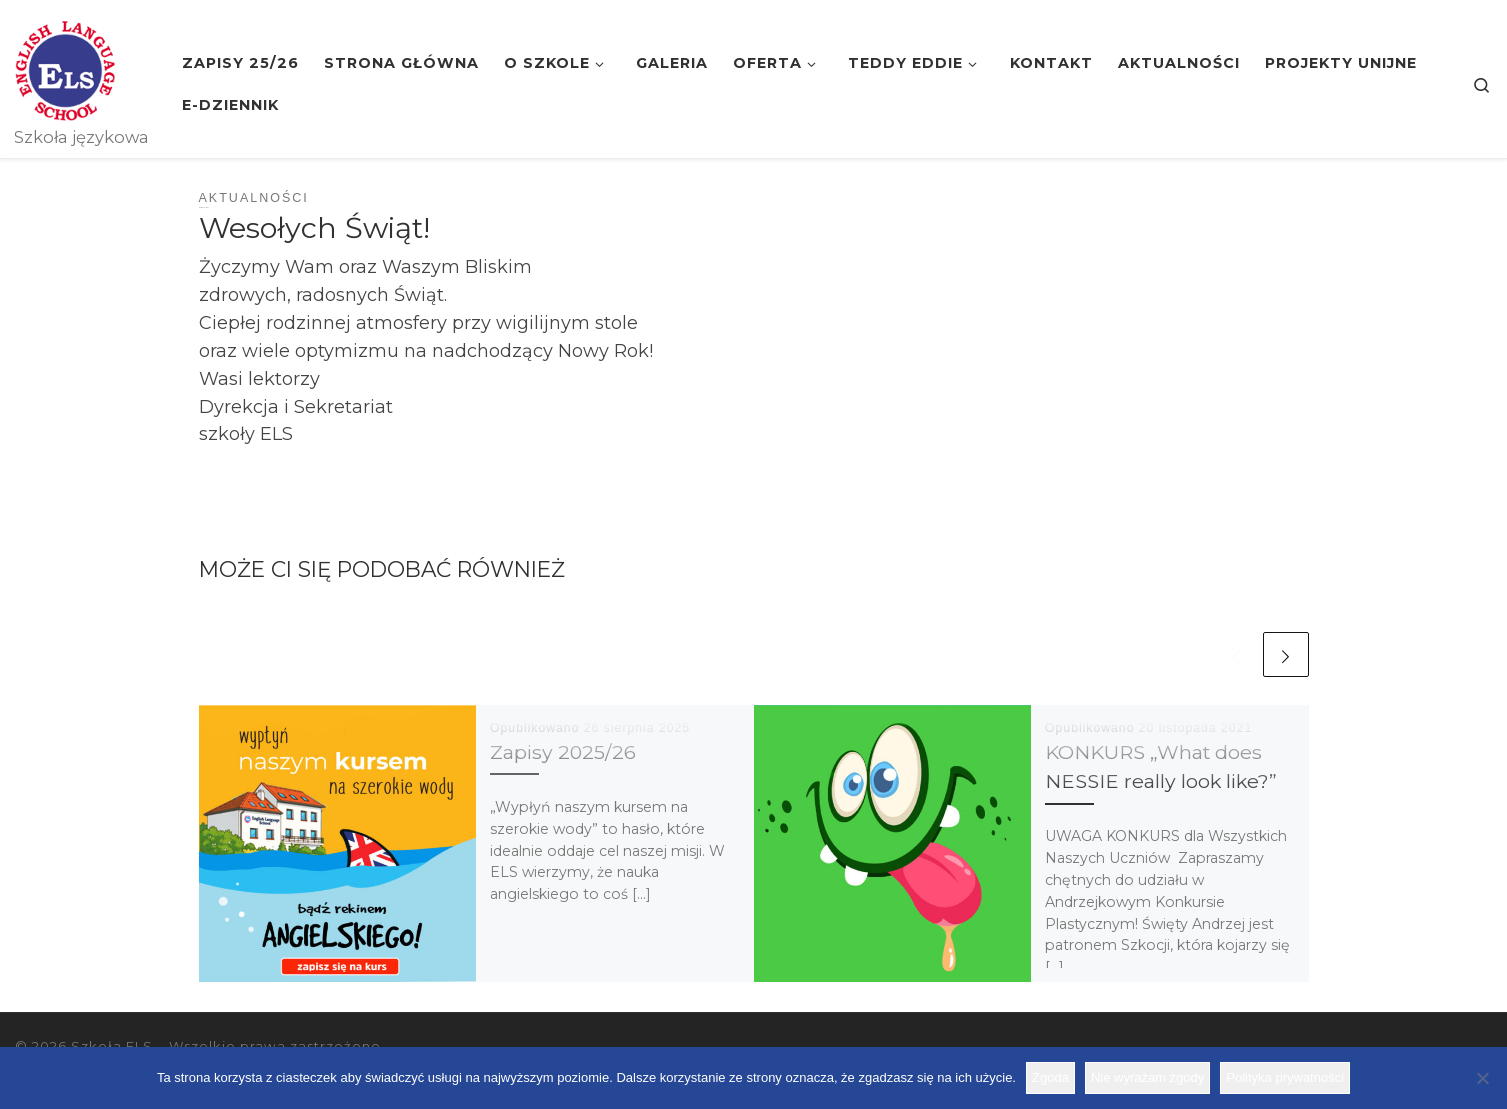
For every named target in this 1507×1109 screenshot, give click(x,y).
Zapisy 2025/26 (563, 752)
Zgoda (1050, 1077)
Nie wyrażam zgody (1147, 1077)
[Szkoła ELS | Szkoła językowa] (65, 68)
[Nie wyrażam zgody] (1482, 1078)
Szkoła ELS (112, 1046)
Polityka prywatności (1285, 1077)
